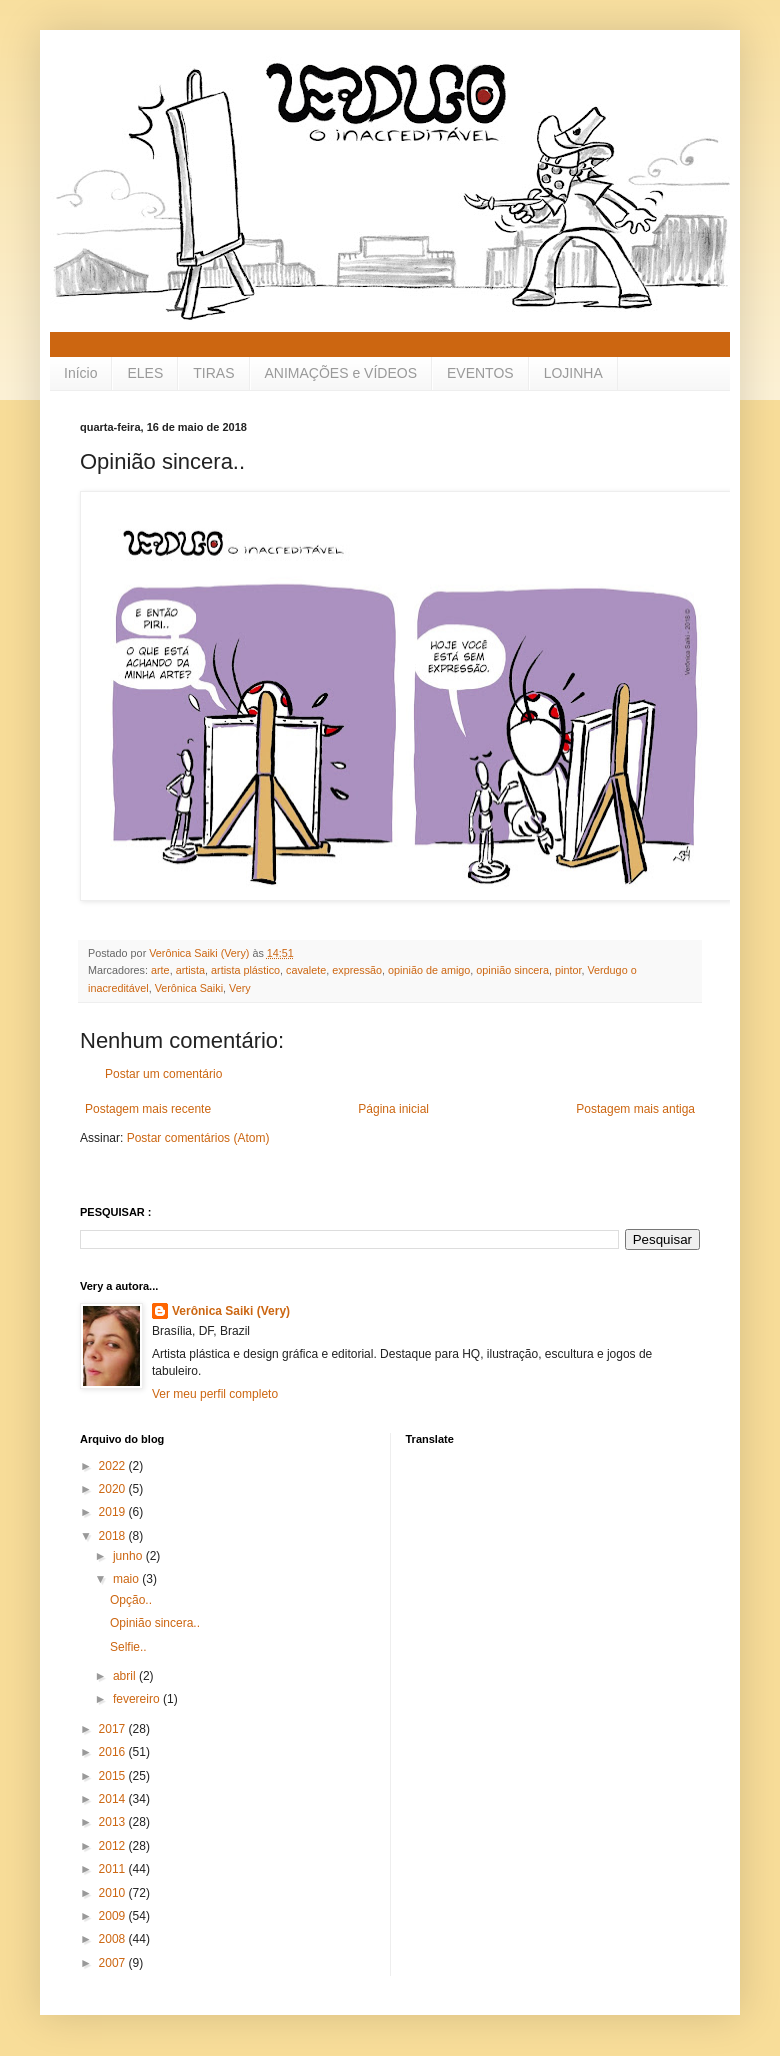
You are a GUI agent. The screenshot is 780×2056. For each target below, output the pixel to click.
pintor (568, 970)
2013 (114, 1822)
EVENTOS (480, 373)
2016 (114, 1752)
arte (160, 970)
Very (240, 988)
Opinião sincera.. (155, 1623)
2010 (114, 1893)
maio (127, 1579)
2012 (114, 1846)
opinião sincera (512, 970)
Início (80, 373)
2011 (114, 1869)
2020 (114, 1489)
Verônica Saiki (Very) (231, 1311)
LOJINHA (573, 373)
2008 (114, 1939)
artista (190, 970)
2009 (114, 1916)
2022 (114, 1466)
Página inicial (393, 1109)
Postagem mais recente (148, 1109)
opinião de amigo (429, 970)
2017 (114, 1729)
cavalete (306, 970)
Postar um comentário (163, 1074)
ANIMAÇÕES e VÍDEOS (341, 373)
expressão (357, 970)
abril (126, 1676)
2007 (114, 1963)
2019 (114, 1512)
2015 (114, 1776)
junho (129, 1556)
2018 (114, 1536)
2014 (114, 1799)
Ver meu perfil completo (215, 1394)
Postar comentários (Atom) (198, 1138)
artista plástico (245, 970)
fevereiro (138, 1699)
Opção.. (131, 1600)
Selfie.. (128, 1647)
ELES (145, 373)
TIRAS (213, 373)
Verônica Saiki (189, 988)
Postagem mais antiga (635, 1109)
